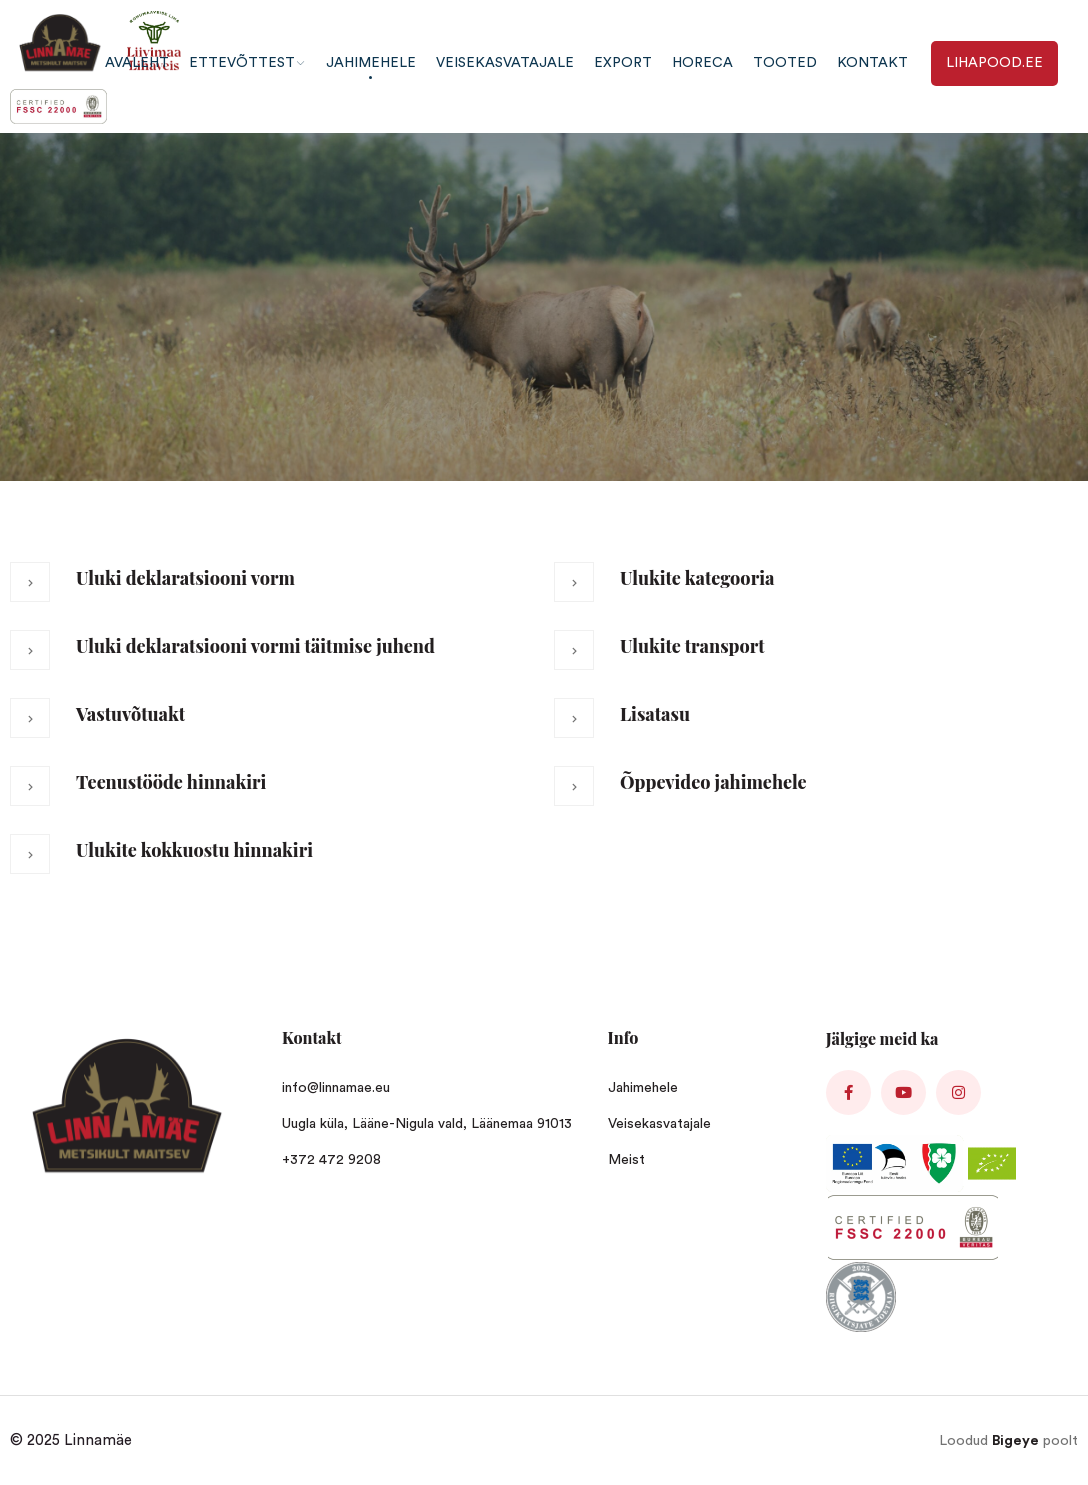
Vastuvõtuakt (130, 714)
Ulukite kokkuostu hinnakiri (194, 850)
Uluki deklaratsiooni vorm (185, 578)
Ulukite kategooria (697, 578)
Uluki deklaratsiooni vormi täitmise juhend (255, 646)
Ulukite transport (692, 646)
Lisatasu (655, 714)
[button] (272, 593)
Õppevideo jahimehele (713, 782)
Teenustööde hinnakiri (171, 782)
